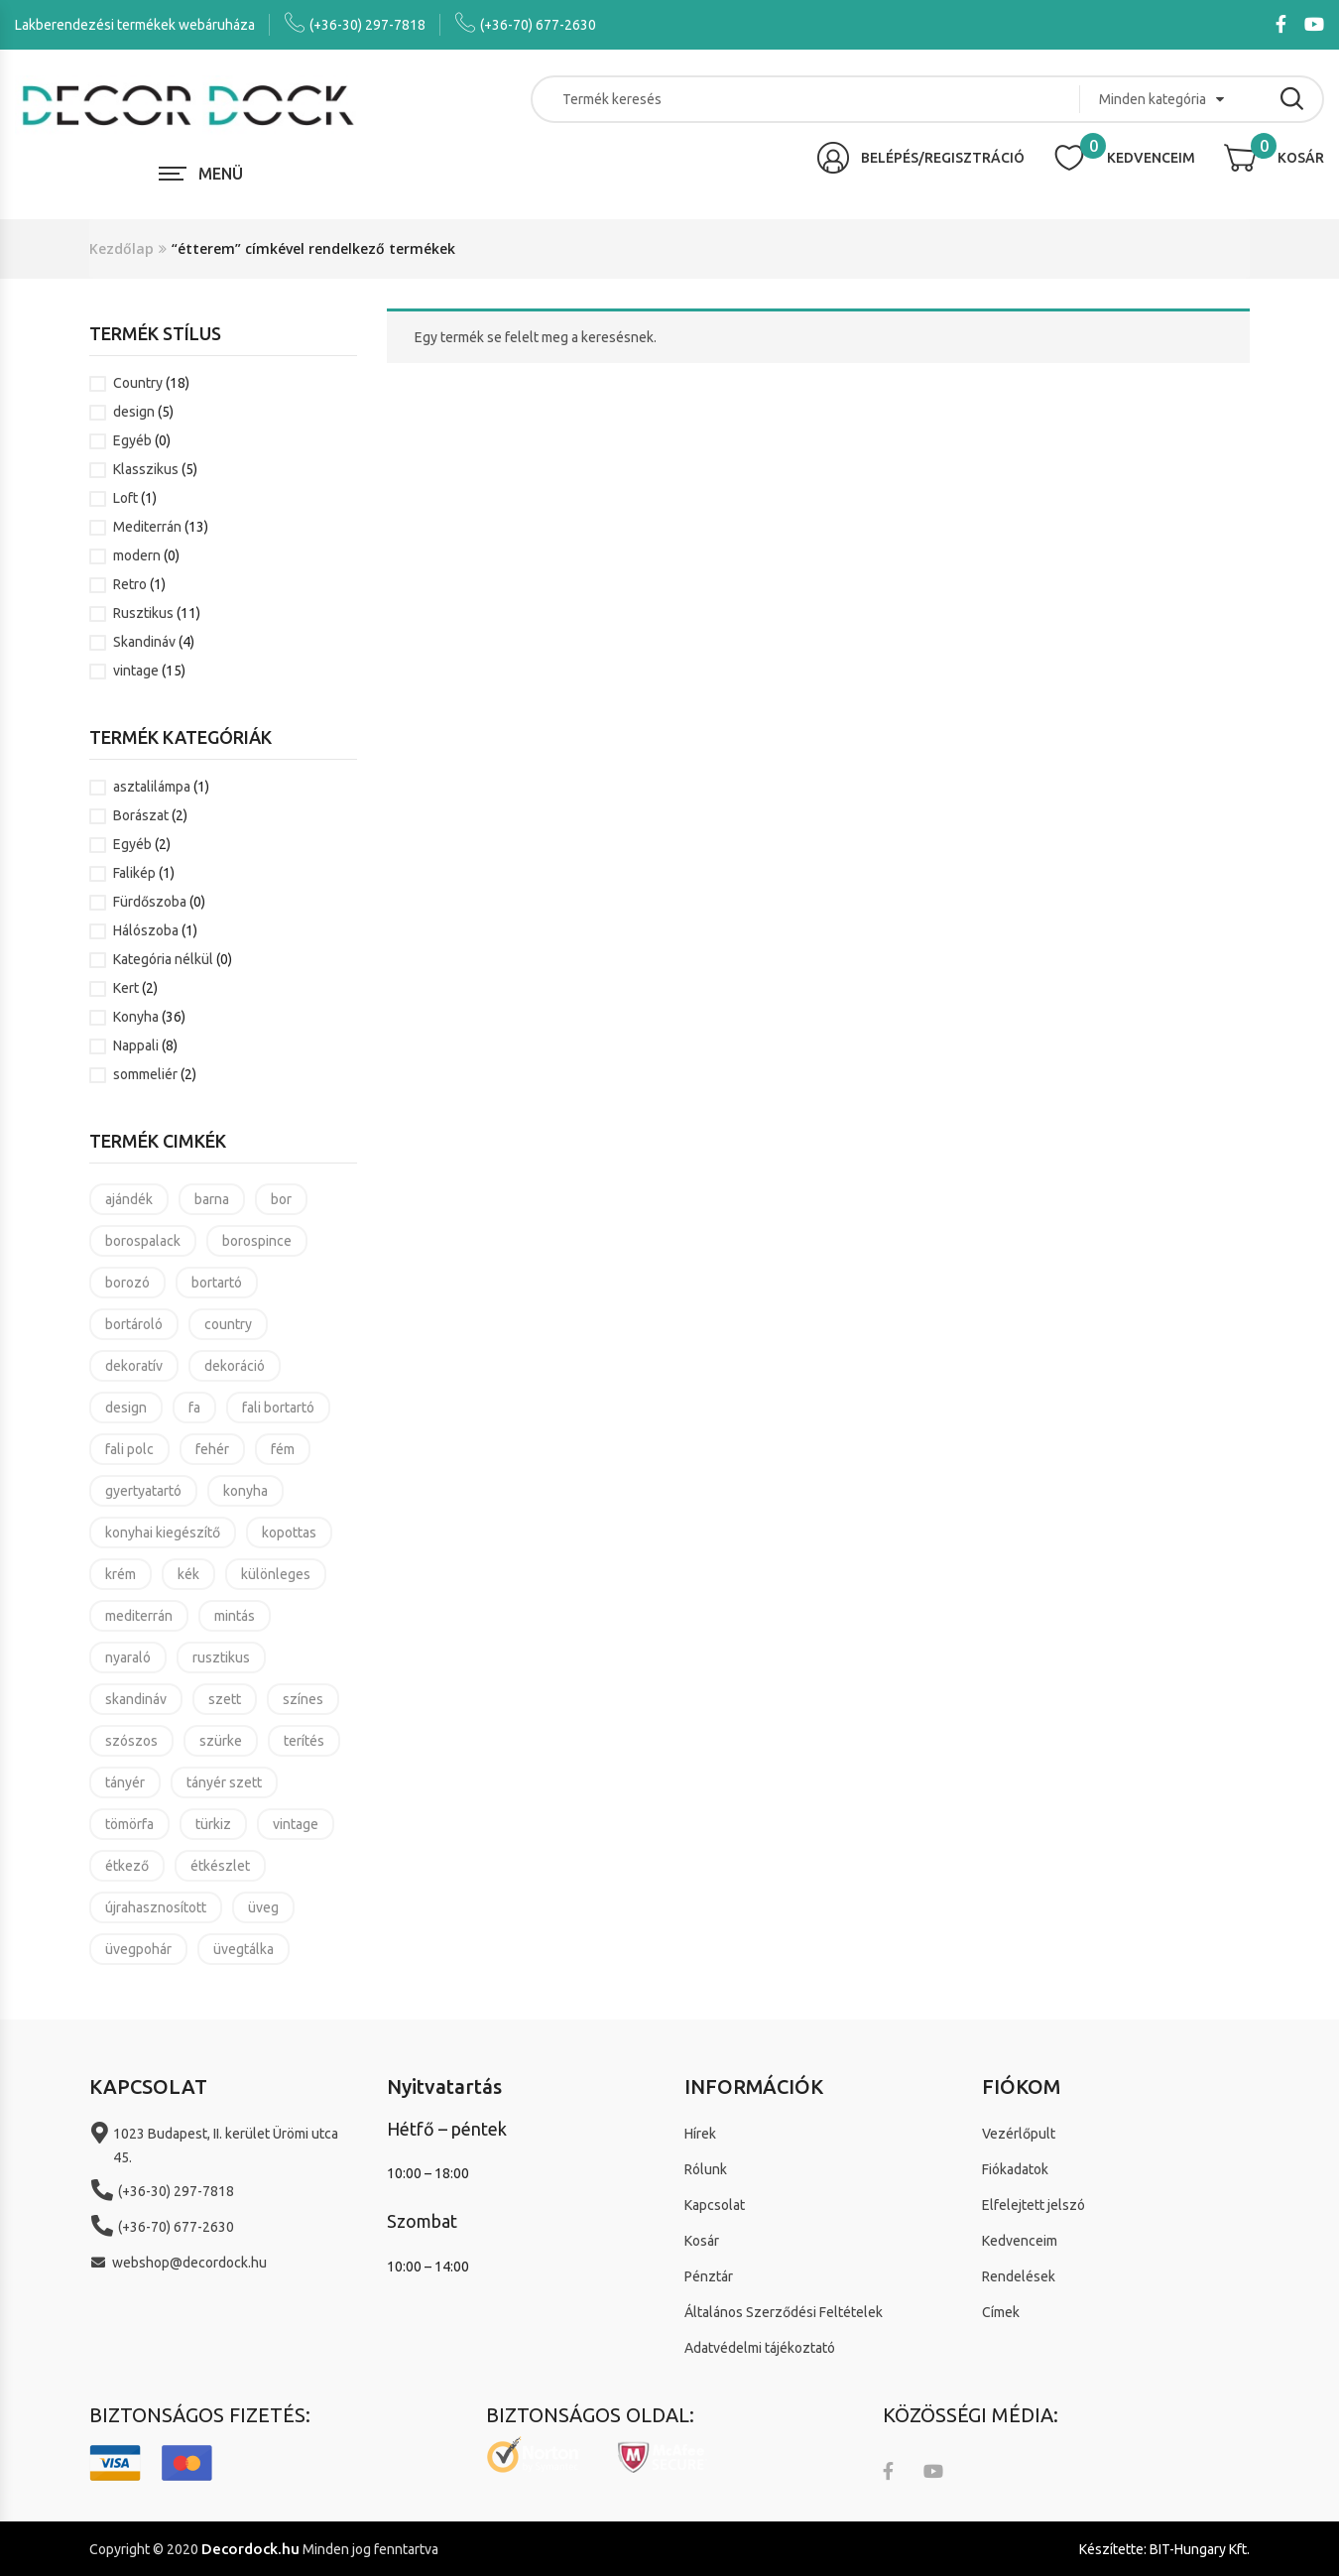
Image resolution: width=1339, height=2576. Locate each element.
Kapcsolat (714, 2205)
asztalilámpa (151, 787)
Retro (130, 584)
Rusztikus (143, 613)
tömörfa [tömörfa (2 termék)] (129, 1824)
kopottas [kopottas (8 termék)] (289, 1532)
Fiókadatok (1015, 2169)
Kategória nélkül (163, 959)
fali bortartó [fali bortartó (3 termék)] (278, 1407)
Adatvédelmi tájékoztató (759, 2348)
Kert (126, 988)
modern (137, 555)
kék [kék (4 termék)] (188, 1574)
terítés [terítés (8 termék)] (304, 1741)
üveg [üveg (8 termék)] (263, 1907)
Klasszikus (146, 469)
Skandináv (144, 642)
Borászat (141, 815)
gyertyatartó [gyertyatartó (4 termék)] (143, 1491)
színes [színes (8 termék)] (303, 1699)
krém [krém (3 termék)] (120, 1574)
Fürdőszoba (149, 902)
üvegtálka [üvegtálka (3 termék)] (243, 1949)
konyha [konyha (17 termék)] (245, 1491)
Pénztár (708, 2276)
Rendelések (1018, 2276)
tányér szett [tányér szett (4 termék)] (224, 1782)
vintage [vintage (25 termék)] (295, 1824)
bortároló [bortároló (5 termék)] (134, 1324)
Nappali (136, 1045)
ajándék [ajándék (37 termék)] (129, 1199)
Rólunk (705, 2169)
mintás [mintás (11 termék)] (234, 1616)
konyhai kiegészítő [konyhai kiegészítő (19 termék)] (162, 1532)
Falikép (134, 873)
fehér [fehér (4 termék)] (212, 1449)
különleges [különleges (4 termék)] (275, 1574)
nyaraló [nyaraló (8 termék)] (128, 1657)
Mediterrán (147, 527)
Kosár (701, 2241)
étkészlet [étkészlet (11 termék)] (220, 1866)
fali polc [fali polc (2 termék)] (129, 1449)
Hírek (700, 2134)
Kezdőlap (121, 248)
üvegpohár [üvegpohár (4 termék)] (138, 1949)
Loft (125, 498)
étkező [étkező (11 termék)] (127, 1866)
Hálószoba (146, 930)
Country (138, 383)
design (134, 412)
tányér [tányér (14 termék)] (125, 1782)
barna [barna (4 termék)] (211, 1199)
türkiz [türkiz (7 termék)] (213, 1824)
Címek (1001, 2312)
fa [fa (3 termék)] (194, 1407)
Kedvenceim (1019, 2241)
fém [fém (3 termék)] (283, 1449)
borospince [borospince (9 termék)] (257, 1241)
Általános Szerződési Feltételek (783, 2312)
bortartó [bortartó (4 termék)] (216, 1282)
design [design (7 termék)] (126, 1407)
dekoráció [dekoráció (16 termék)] (234, 1366)
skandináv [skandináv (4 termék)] (136, 1699)
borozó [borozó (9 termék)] (127, 1282)
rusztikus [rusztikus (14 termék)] (221, 1657)
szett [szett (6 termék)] (224, 1699)
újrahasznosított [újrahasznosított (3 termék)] (155, 1907)
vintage (136, 670)
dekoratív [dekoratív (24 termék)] (134, 1366)
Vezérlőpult (1018, 2134)
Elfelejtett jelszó (1033, 2205)
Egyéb (132, 440)
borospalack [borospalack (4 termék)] (143, 1241)
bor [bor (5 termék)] (281, 1199)
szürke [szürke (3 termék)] (220, 1741)
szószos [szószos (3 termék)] (131, 1741)
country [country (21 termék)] (228, 1324)
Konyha (136, 1017)
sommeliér (145, 1074)
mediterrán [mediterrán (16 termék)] (139, 1616)
